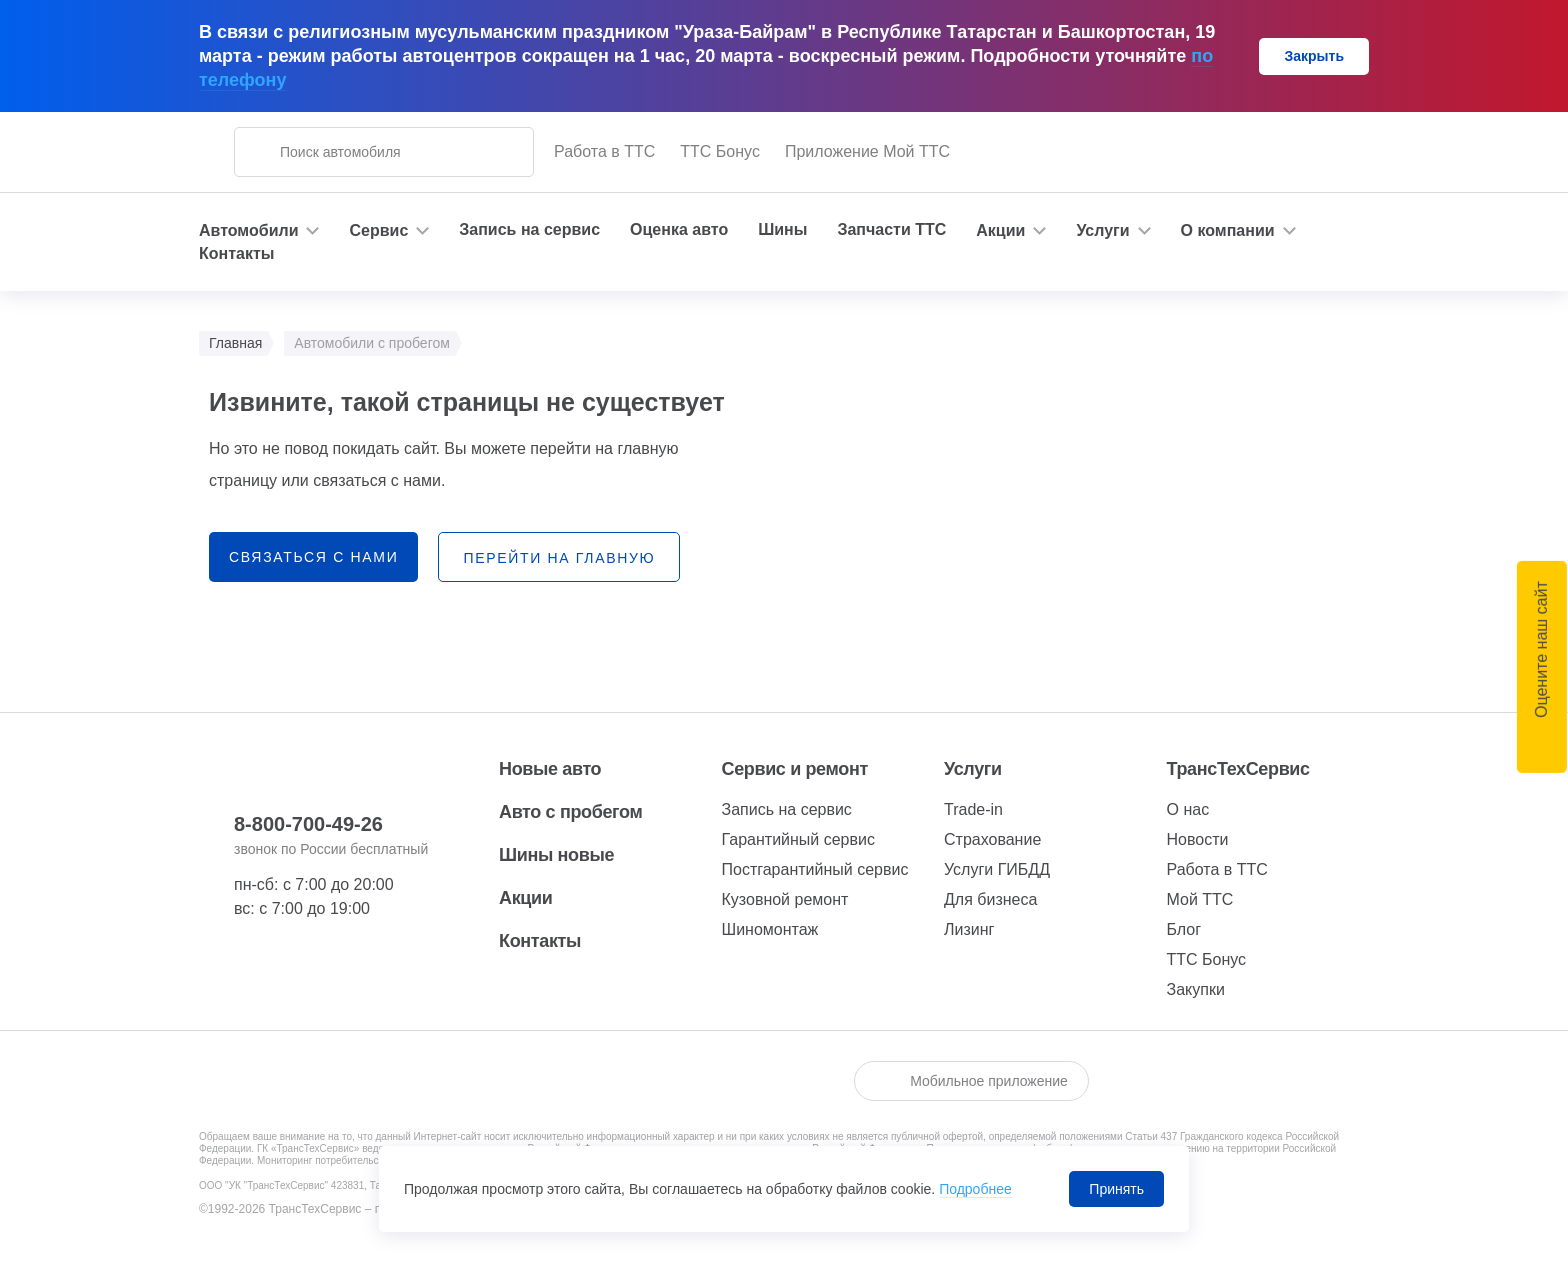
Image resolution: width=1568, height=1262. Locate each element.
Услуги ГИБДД (997, 869)
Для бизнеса (990, 899)
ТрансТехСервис (1238, 769)
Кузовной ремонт (785, 899)
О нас (1188, 809)
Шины (782, 229)
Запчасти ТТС (891, 229)
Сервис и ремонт (795, 769)
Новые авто (550, 769)
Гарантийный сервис (798, 839)
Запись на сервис (529, 229)
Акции (525, 898)
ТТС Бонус (720, 151)
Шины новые (556, 855)
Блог (1184, 929)
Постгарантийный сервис (815, 869)
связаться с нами (313, 557)
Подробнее (975, 1189)
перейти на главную (559, 558)
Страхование (992, 839)
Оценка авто (679, 229)
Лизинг (969, 929)
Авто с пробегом (570, 812)
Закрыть (1314, 56)
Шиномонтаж (770, 929)
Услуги (973, 769)
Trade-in (973, 809)
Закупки (1196, 989)
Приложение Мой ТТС (867, 151)
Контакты (236, 253)
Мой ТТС (1200, 899)
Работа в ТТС (604, 151)
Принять (1116, 1189)
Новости (1198, 839)
